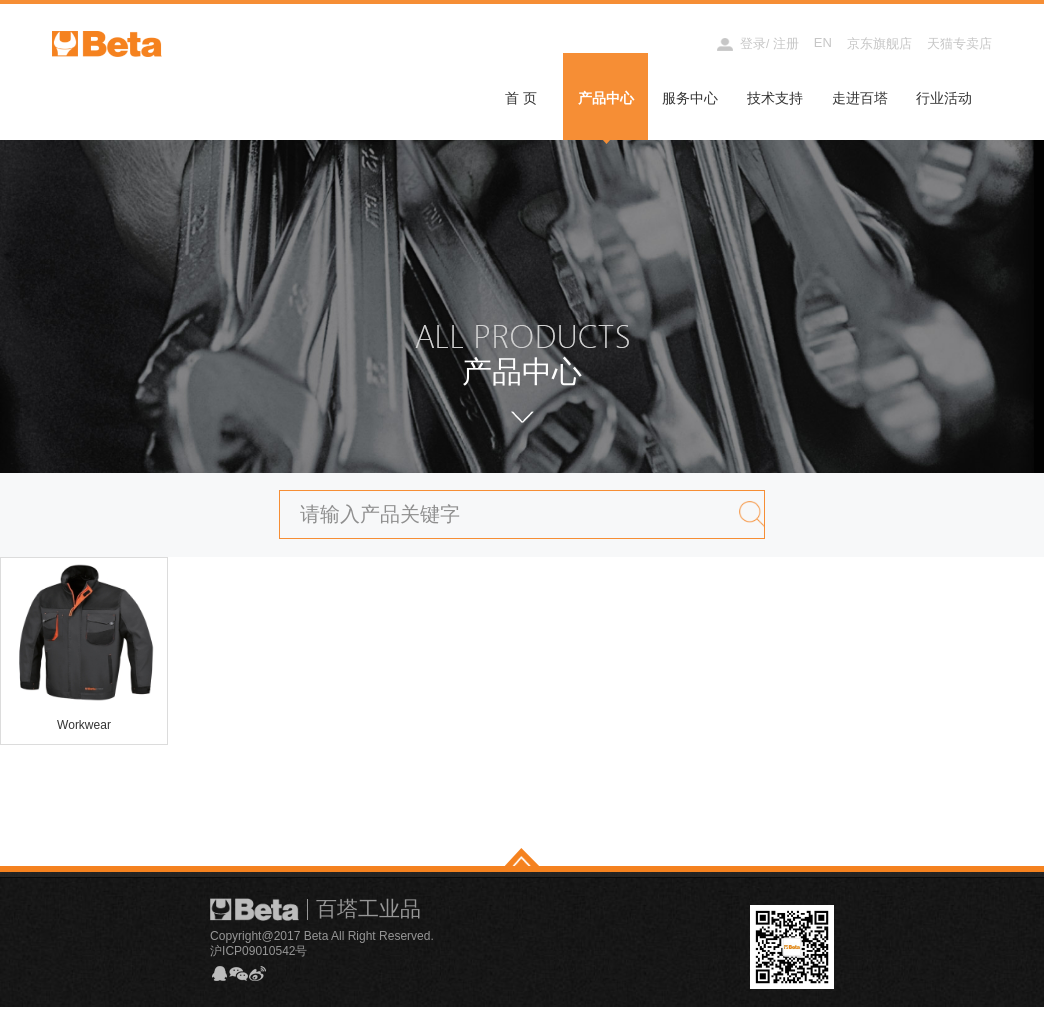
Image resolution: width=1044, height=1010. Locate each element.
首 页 (521, 98)
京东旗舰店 (879, 43)
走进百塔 (860, 98)
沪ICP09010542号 (258, 953)
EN (823, 42)
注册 (786, 43)
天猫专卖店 (959, 43)
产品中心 (606, 98)
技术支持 (775, 98)
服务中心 (690, 98)
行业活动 (944, 98)
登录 (753, 43)
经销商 (678, 43)
